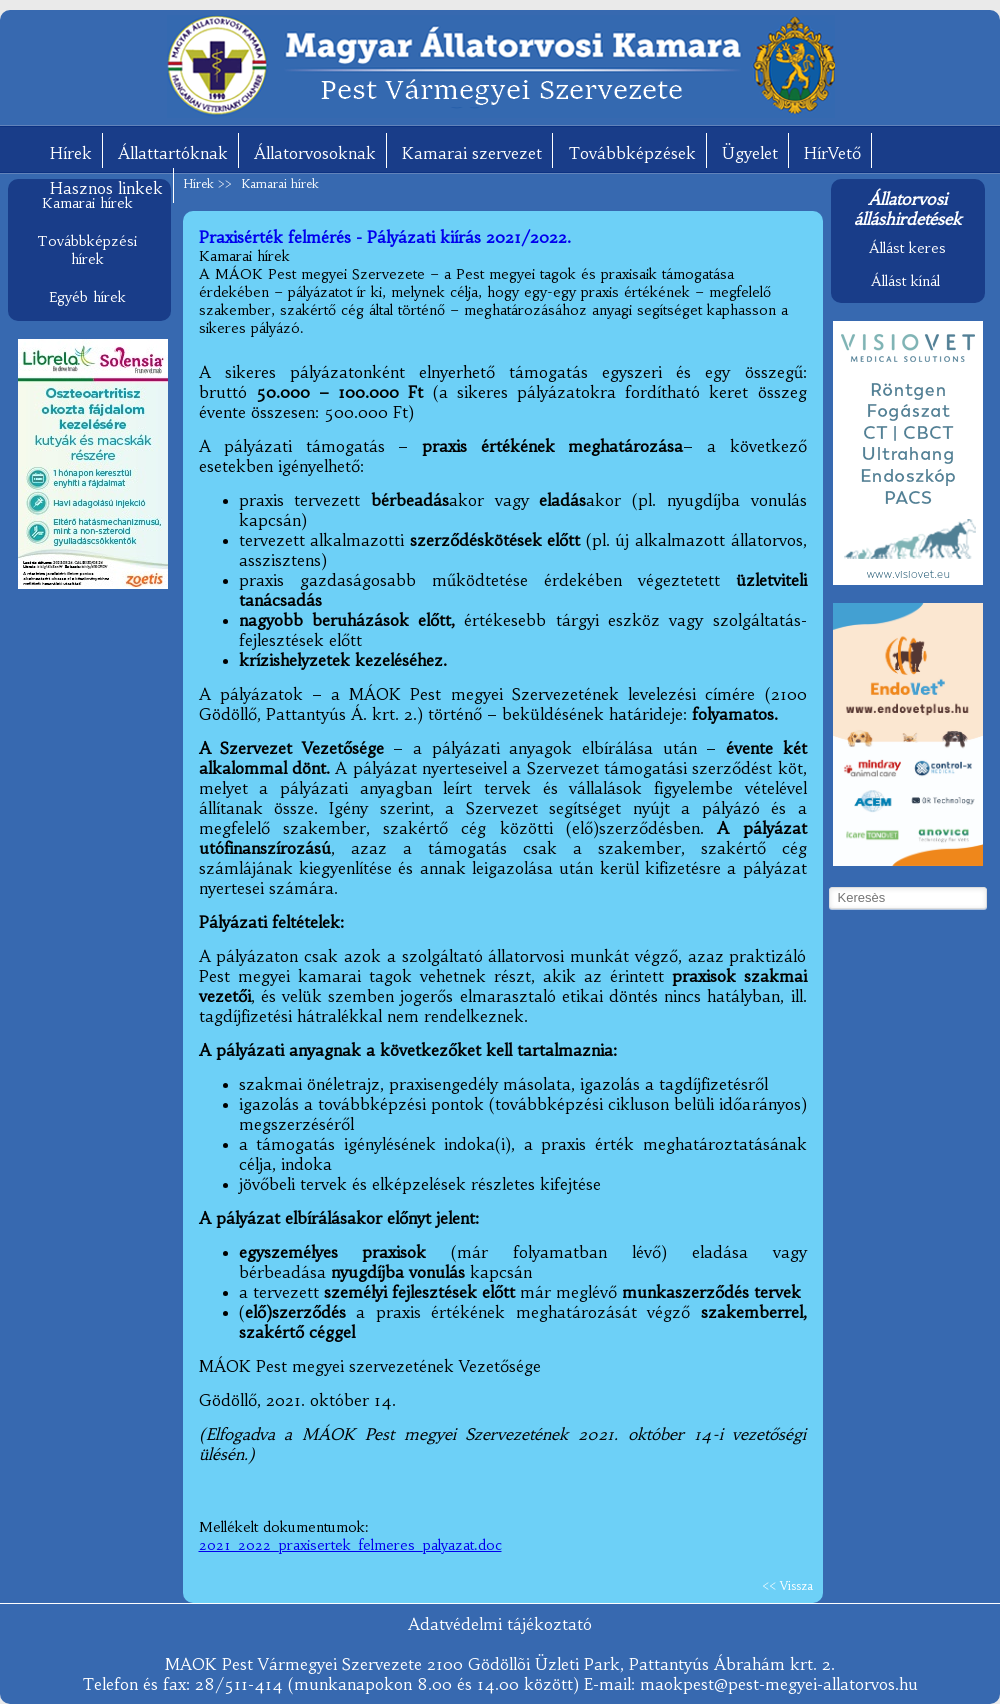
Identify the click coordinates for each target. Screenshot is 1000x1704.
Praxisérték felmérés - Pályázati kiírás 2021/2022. (385, 237)
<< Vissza (787, 1585)
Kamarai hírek (87, 203)
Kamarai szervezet (472, 153)
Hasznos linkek (106, 188)
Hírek (71, 153)
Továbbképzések (632, 153)
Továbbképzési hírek (87, 250)
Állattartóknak (173, 153)
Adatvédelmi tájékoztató (500, 1624)
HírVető (832, 153)
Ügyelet (750, 153)
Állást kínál (905, 281)
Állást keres (907, 248)
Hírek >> (209, 183)
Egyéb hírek (87, 297)
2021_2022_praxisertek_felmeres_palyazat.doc (350, 1545)
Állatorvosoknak (315, 153)
